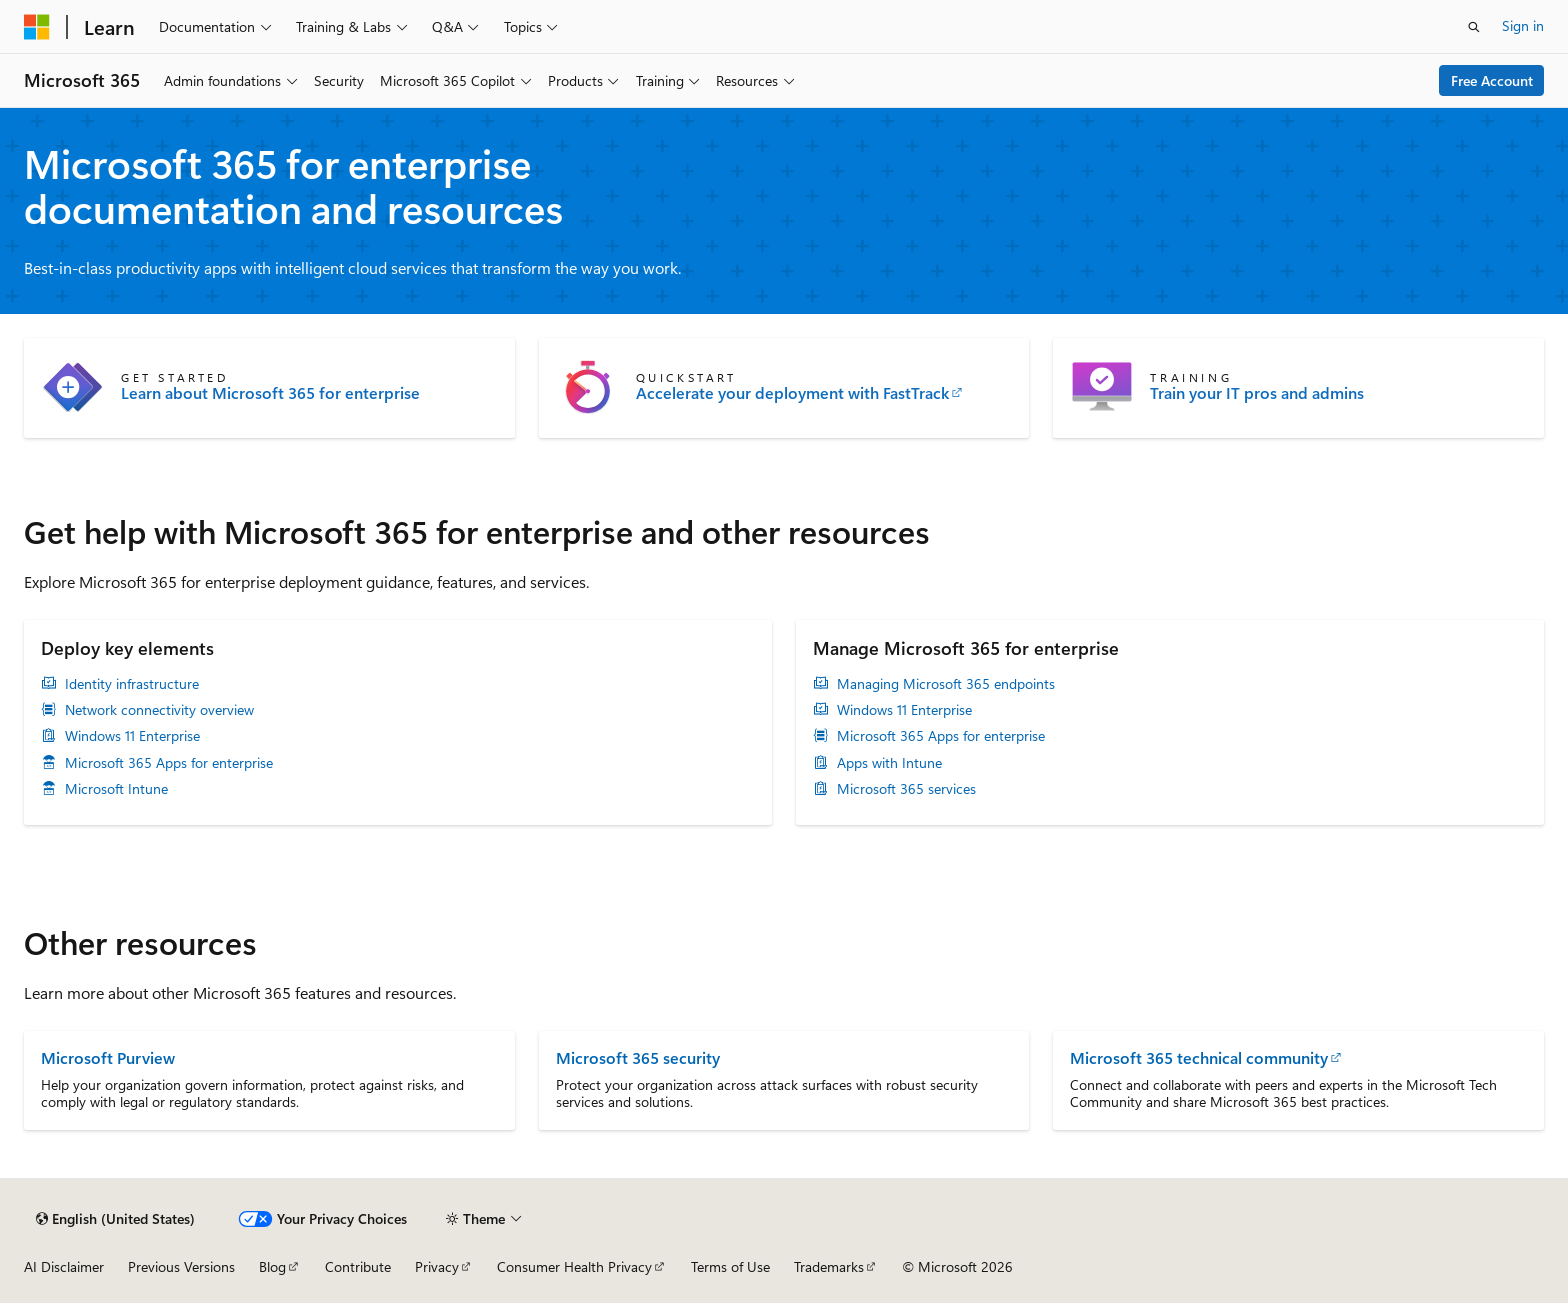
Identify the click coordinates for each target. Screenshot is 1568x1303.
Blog (272, 1266)
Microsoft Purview (108, 1057)
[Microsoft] (37, 27)
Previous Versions (181, 1266)
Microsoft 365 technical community (1199, 1057)
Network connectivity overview (159, 710)
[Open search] (1474, 27)
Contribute (358, 1266)
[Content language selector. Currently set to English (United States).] (115, 1219)
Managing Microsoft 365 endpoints (946, 684)
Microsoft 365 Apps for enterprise (169, 763)
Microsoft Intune (116, 789)
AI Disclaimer (64, 1266)
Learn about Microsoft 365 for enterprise (270, 393)
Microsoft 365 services (906, 789)
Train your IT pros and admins (1257, 393)
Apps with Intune (889, 763)
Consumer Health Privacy (574, 1266)
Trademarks (829, 1266)
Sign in (1523, 25)
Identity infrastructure (132, 684)
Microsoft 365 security (638, 1057)
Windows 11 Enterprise (132, 736)
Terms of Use (730, 1266)
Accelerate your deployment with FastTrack (792, 393)
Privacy (437, 1266)
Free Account (1492, 80)
